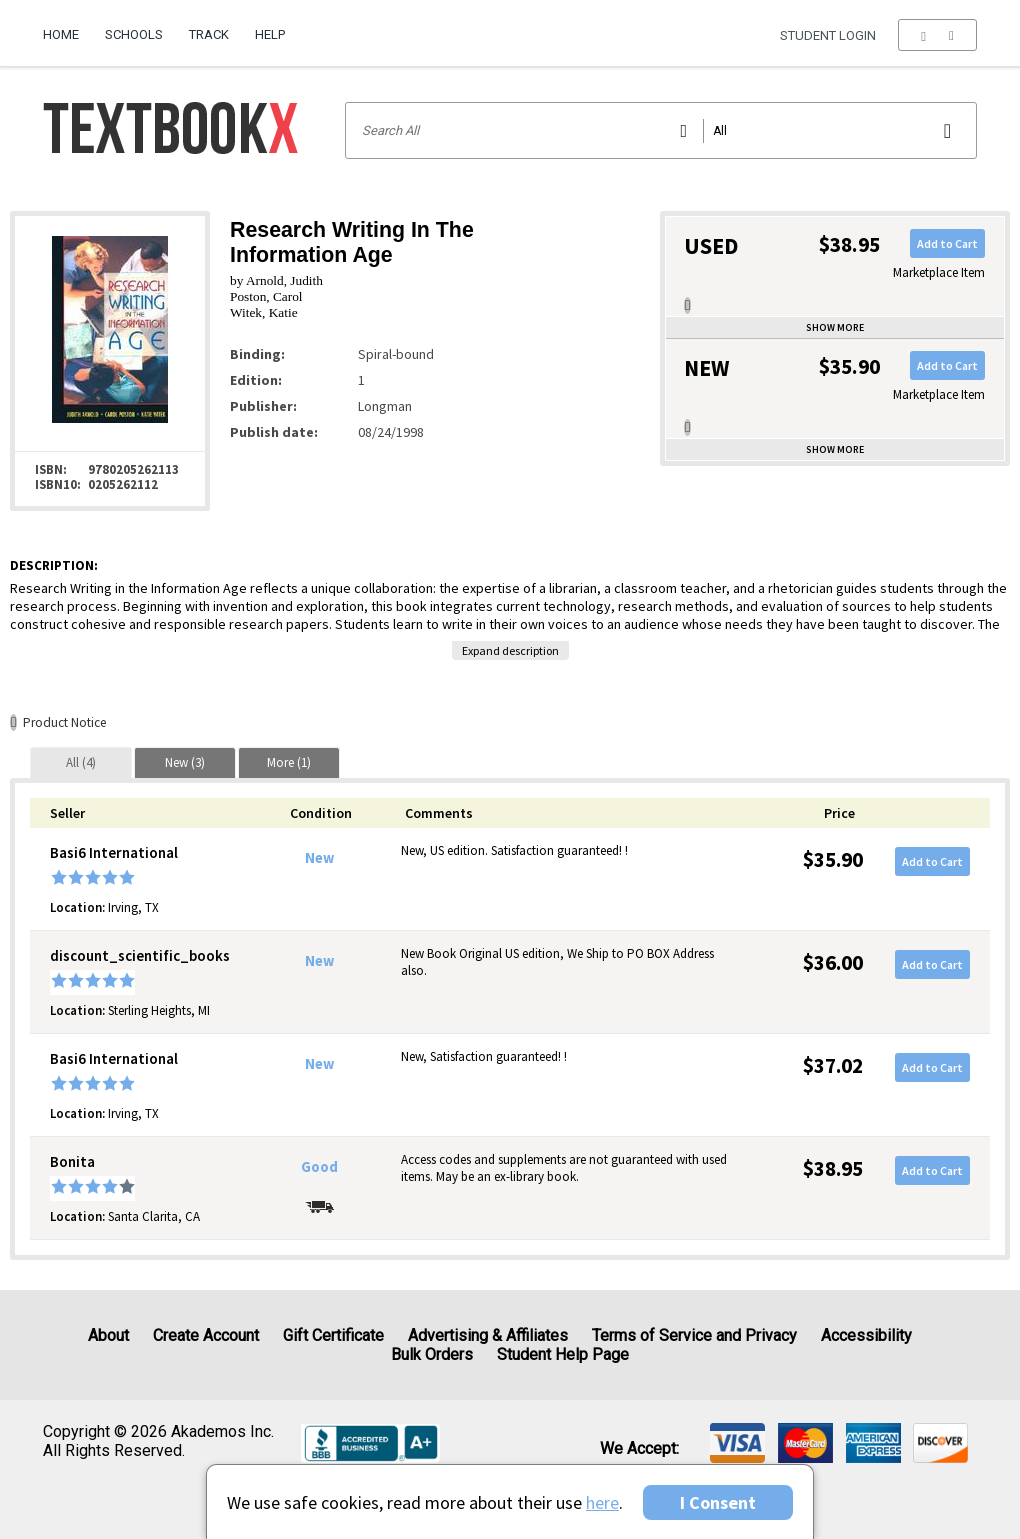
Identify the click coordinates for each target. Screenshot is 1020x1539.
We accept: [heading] (639, 1449)
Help (270, 34)
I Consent (718, 1502)
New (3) (185, 762)
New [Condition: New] (319, 858)
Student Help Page (563, 1354)
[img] (737, 1443)
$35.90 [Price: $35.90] (833, 859)
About (108, 1335)
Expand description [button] (510, 650)
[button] (937, 35)
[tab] (81, 762)
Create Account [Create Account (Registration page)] (206, 1335)
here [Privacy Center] (602, 1502)
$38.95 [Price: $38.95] (833, 1168)
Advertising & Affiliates (488, 1335)
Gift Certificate (333, 1335)
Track (209, 34)
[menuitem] (67, 27)
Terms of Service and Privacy (694, 1335)
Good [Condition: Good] (319, 1167)
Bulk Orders (432, 1354)
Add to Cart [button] (947, 243)
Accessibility (866, 1335)
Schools (134, 34)
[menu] (937, 35)
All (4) (81, 762)
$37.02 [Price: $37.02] (833, 1065)
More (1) (289, 762)
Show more (835, 327)
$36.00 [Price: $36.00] (833, 962)
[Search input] (661, 130)
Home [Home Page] (61, 34)
